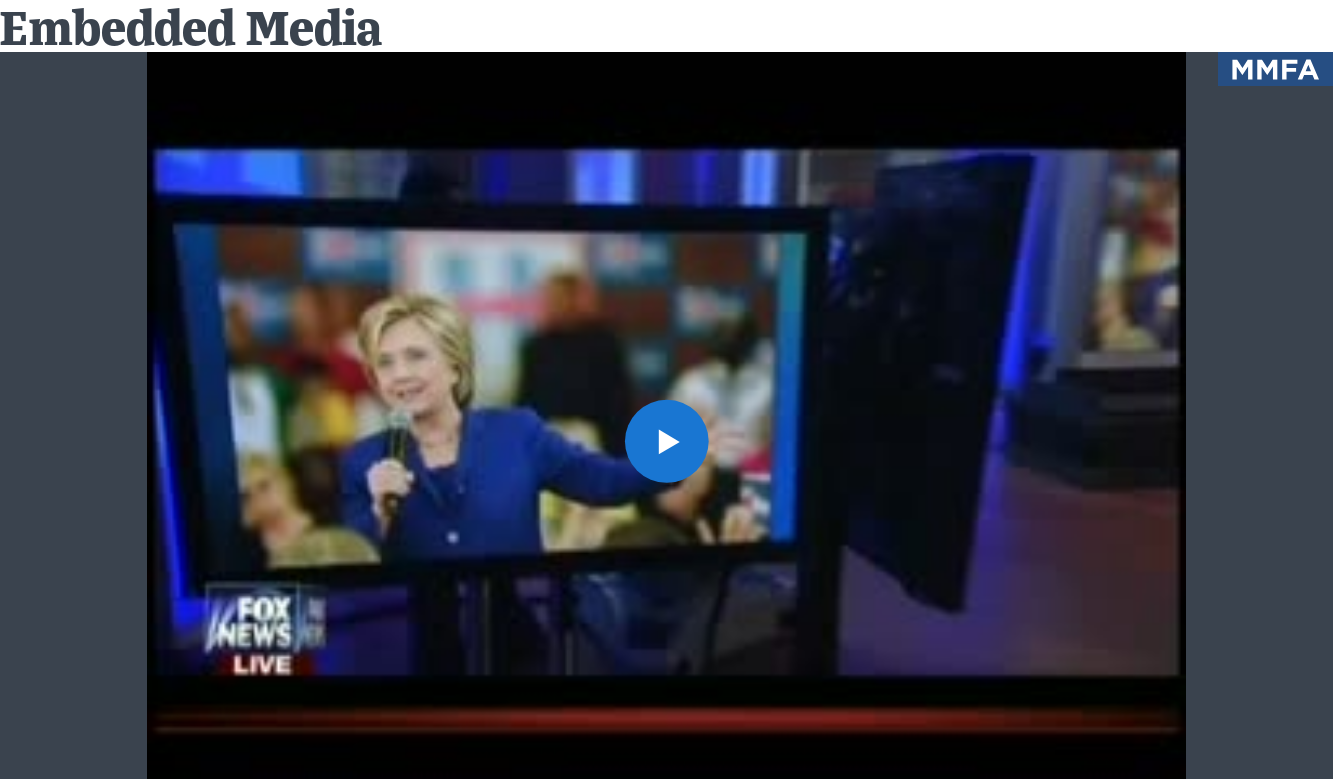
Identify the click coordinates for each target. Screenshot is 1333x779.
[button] (666, 441)
